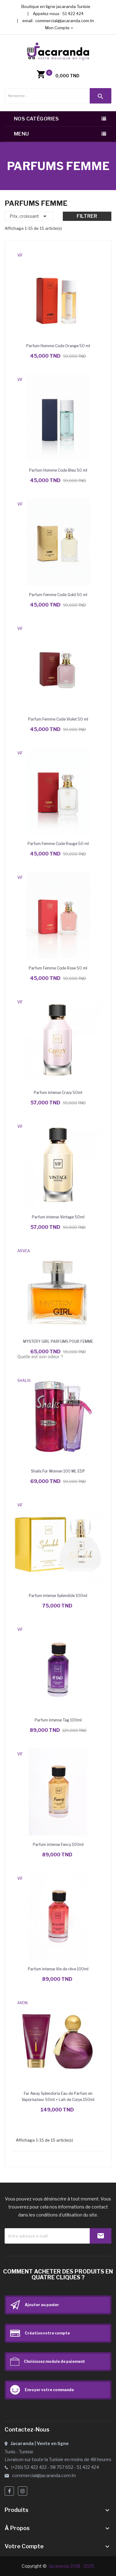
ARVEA (23, 1251)
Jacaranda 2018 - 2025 (71, 2566)
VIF (20, 255)
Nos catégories (36, 119)
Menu (21, 134)
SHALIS (24, 1380)
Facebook (9, 2491)
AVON (22, 2003)
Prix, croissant (29, 216)
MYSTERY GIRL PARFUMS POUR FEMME (58, 1341)
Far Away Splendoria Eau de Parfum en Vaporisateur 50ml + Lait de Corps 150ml (58, 2096)
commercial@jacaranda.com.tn (64, 20)
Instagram (22, 2491)
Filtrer (87, 216)
